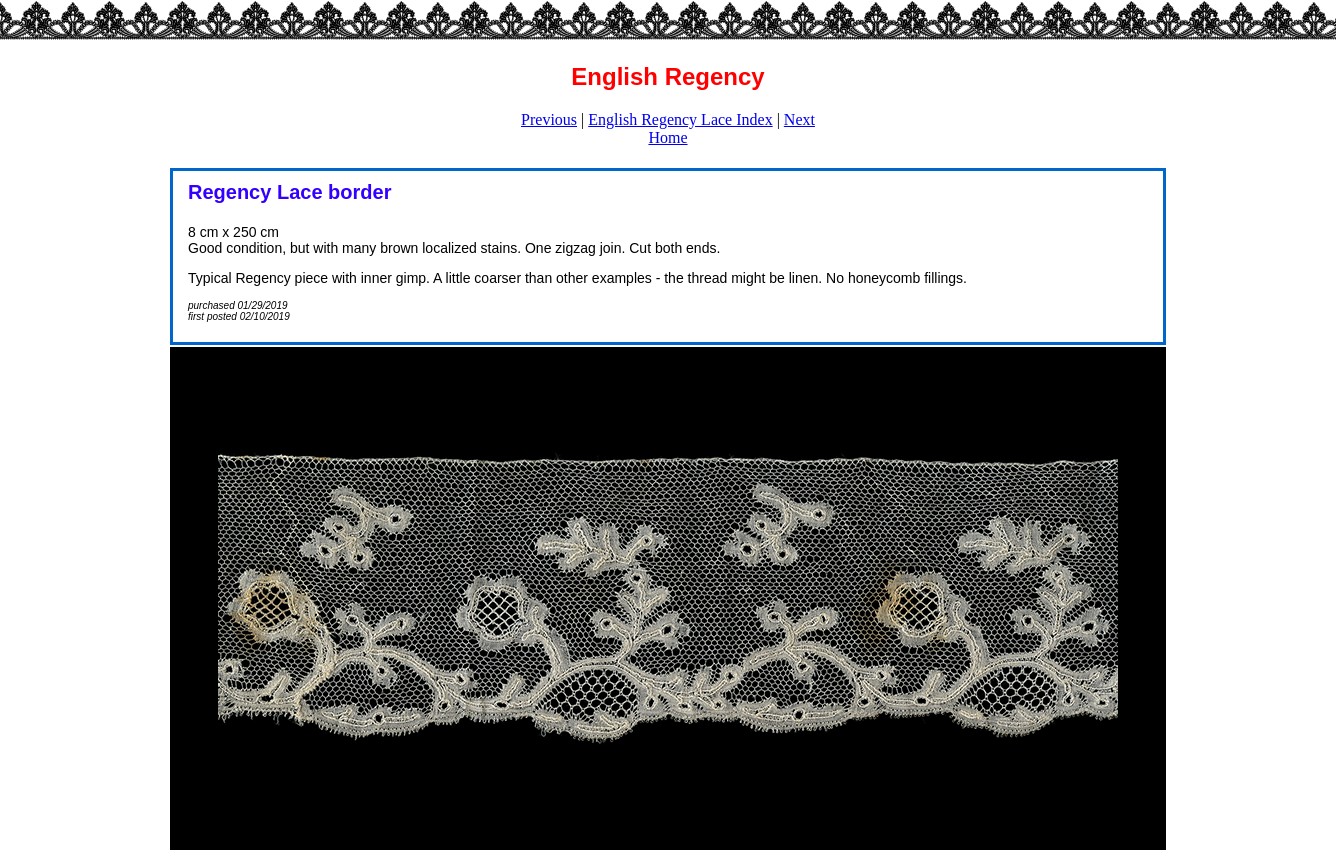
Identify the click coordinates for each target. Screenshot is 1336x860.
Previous (549, 119)
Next (799, 119)
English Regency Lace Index (680, 119)
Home (667, 137)
